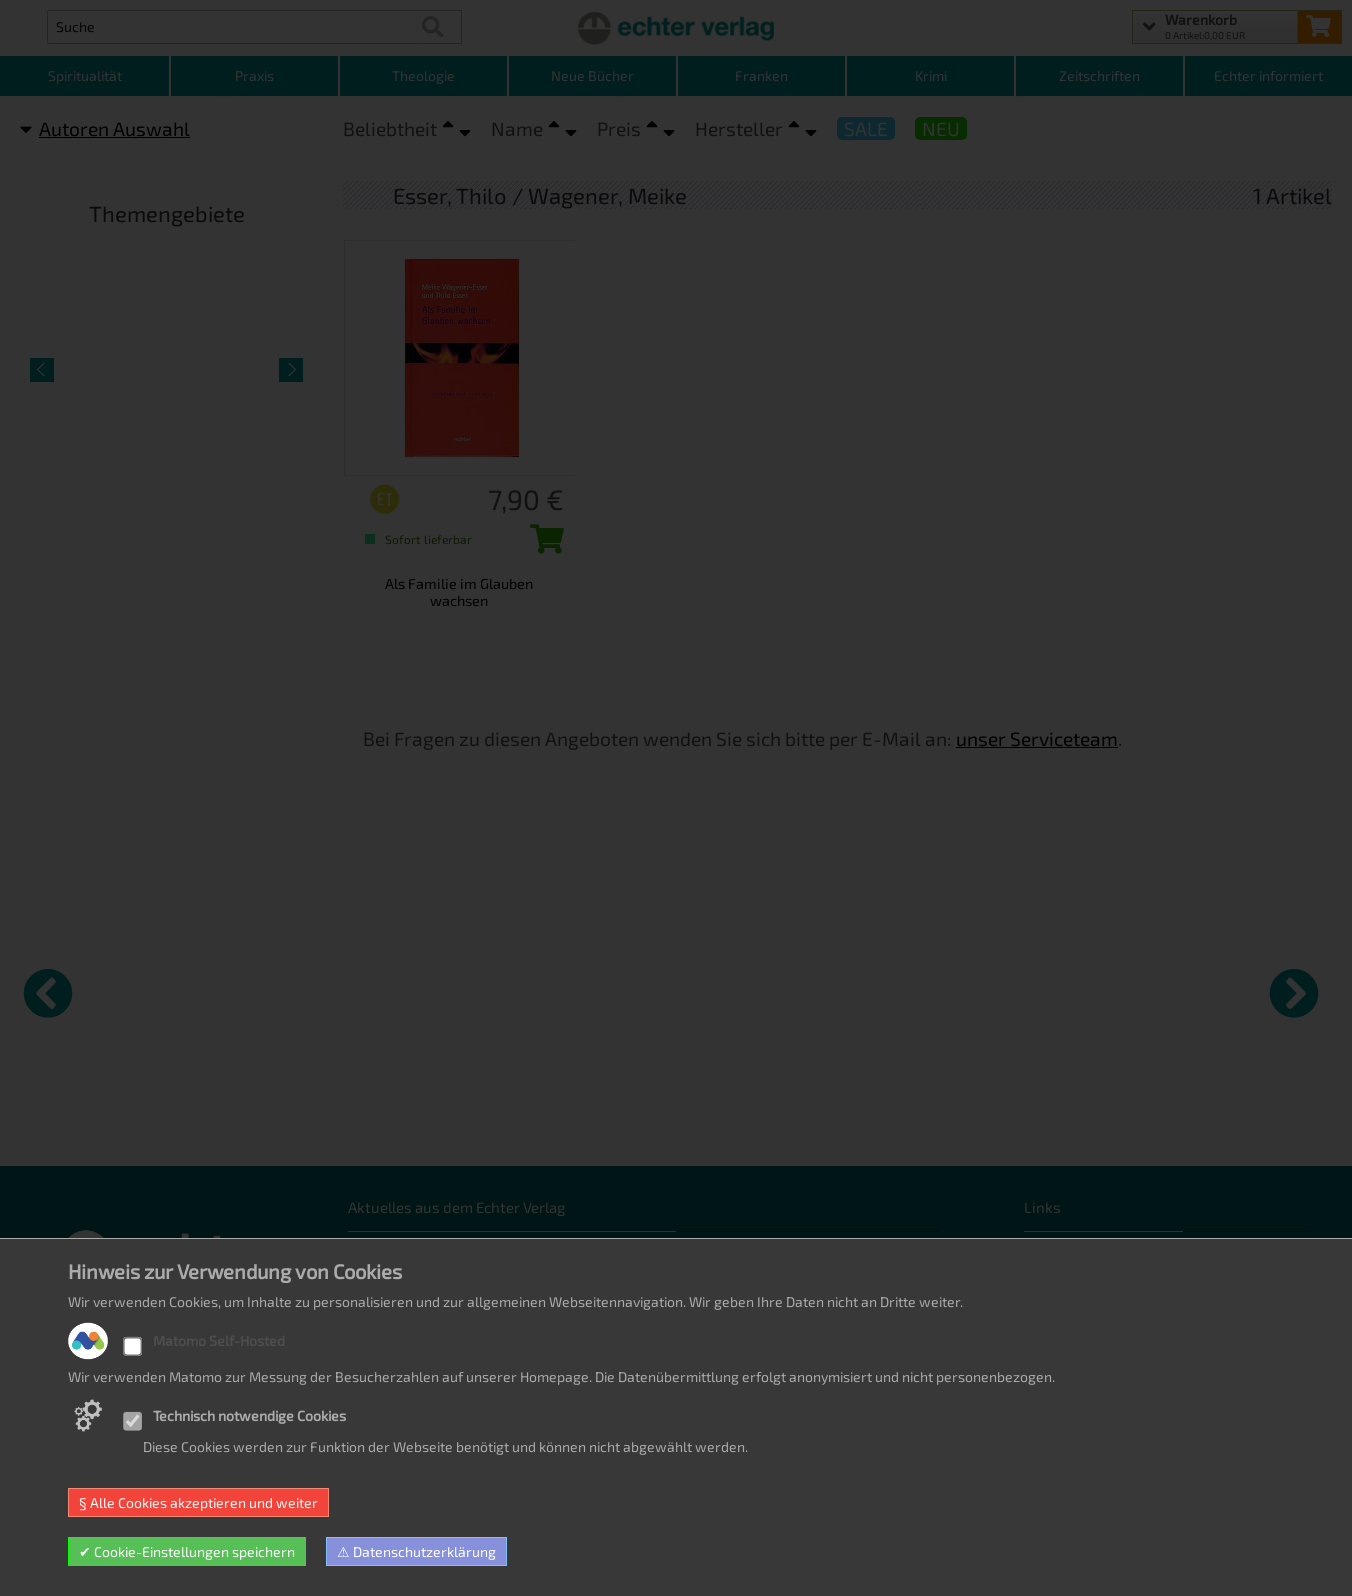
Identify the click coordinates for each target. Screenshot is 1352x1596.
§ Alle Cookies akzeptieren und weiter (198, 1502)
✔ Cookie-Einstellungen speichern (187, 1551)
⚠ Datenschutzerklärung (416, 1551)
